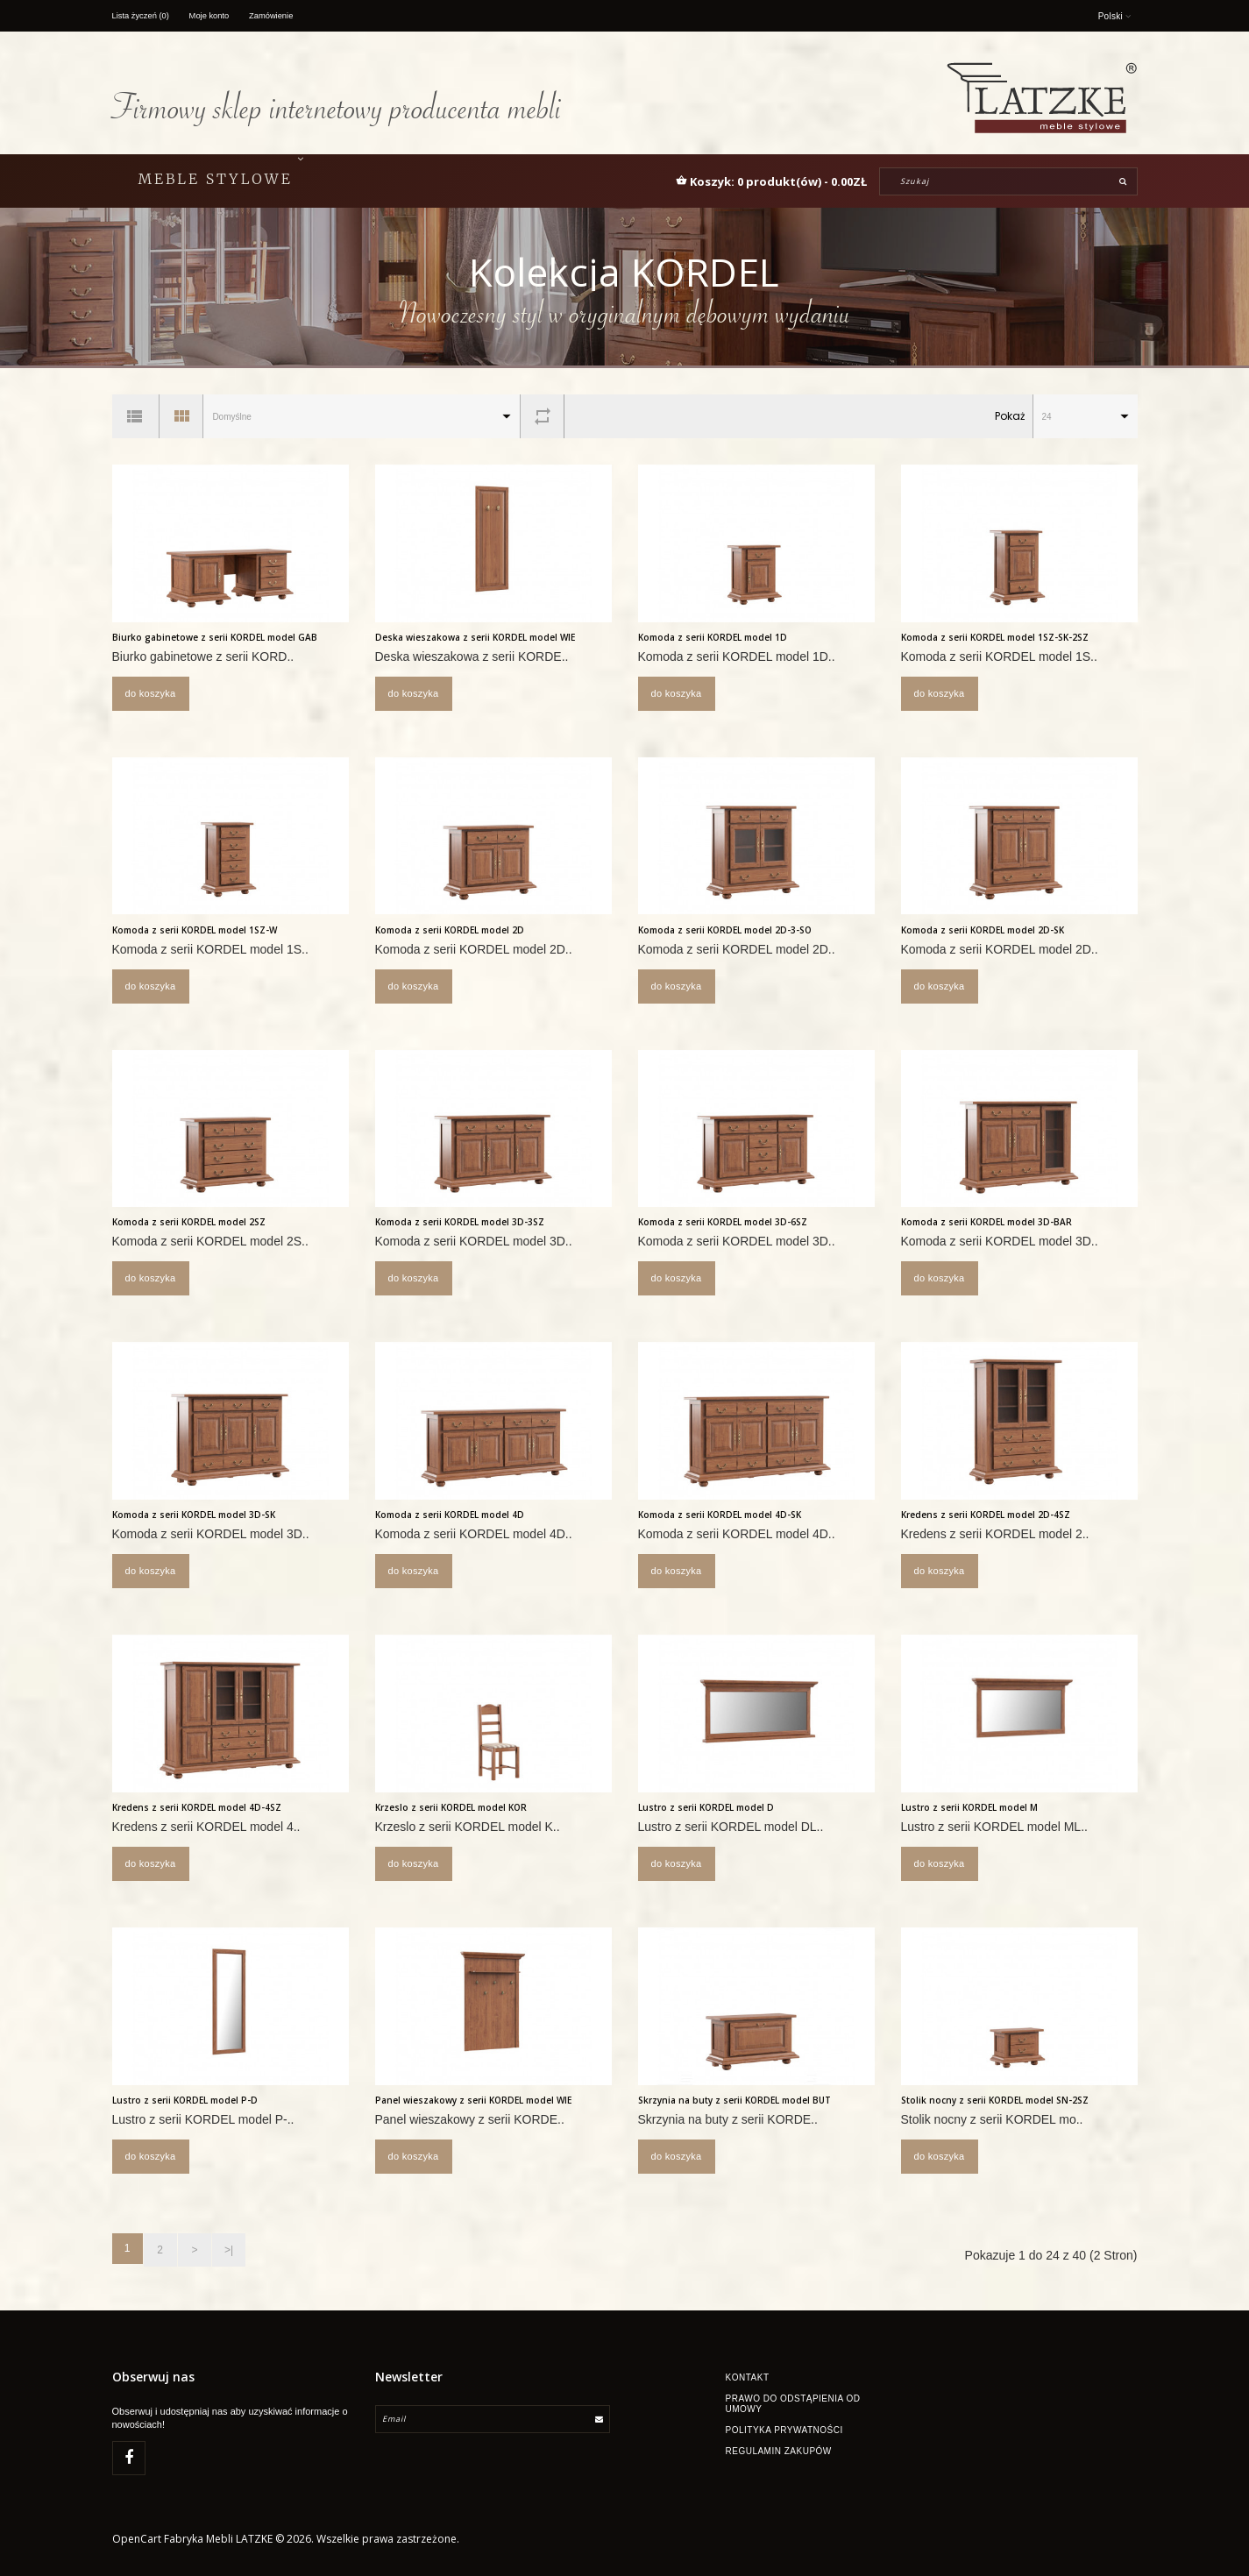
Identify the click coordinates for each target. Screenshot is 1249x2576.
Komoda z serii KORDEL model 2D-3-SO (725, 930)
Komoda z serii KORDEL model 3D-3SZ (459, 1222)
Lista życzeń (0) (143, 15)
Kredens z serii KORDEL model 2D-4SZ (985, 1514)
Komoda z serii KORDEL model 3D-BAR (986, 1222)
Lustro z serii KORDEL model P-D (185, 2100)
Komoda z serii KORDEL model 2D (449, 930)
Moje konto (214, 15)
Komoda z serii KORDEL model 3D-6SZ (722, 1222)
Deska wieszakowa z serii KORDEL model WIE (475, 637)
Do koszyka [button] (150, 693)
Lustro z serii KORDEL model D (706, 1807)
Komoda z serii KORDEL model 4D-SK (719, 1514)
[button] (771, 181)
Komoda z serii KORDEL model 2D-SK (982, 930)
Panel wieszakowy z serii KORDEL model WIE (473, 2100)
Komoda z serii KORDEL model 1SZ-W (194, 930)
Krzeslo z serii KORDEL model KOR (451, 1807)
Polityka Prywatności (784, 2427)
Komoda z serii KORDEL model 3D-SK (193, 1514)
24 (1047, 417)
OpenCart (136, 2542)
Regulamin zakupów (779, 2448)
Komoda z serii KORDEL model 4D (449, 1514)
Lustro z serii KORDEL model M (969, 1807)
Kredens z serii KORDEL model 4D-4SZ (196, 1807)
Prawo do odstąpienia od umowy (793, 2401)
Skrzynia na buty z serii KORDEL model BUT (734, 2100)
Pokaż (1010, 415)
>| (221, 2248)
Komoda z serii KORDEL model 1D (712, 637)
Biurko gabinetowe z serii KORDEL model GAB (214, 637)
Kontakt (748, 2375)
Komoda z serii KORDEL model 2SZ (189, 1222)
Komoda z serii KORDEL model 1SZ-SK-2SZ (995, 637)
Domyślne (231, 417)
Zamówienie (279, 15)
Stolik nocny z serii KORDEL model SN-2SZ (995, 2100)
